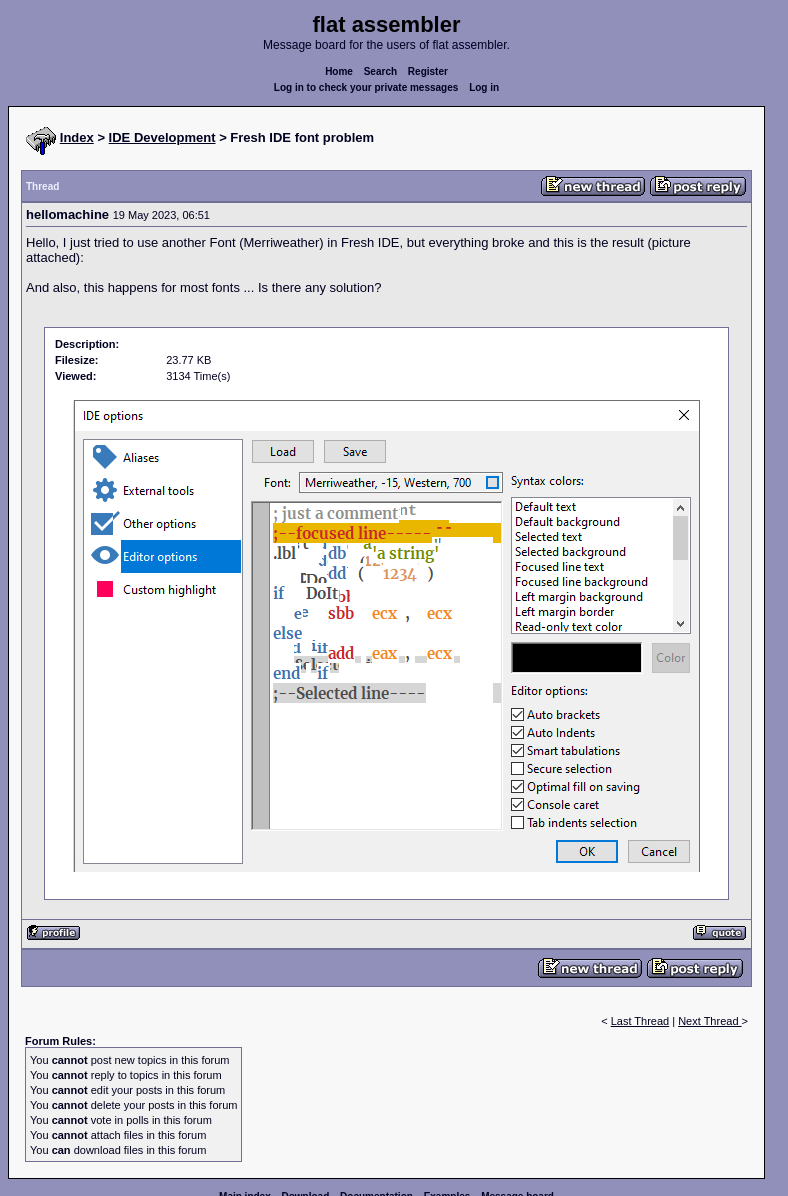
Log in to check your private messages (366, 87)
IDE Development (162, 137)
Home (339, 71)
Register (428, 71)
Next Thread (709, 1021)
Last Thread (640, 1021)
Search (380, 71)
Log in (484, 87)
